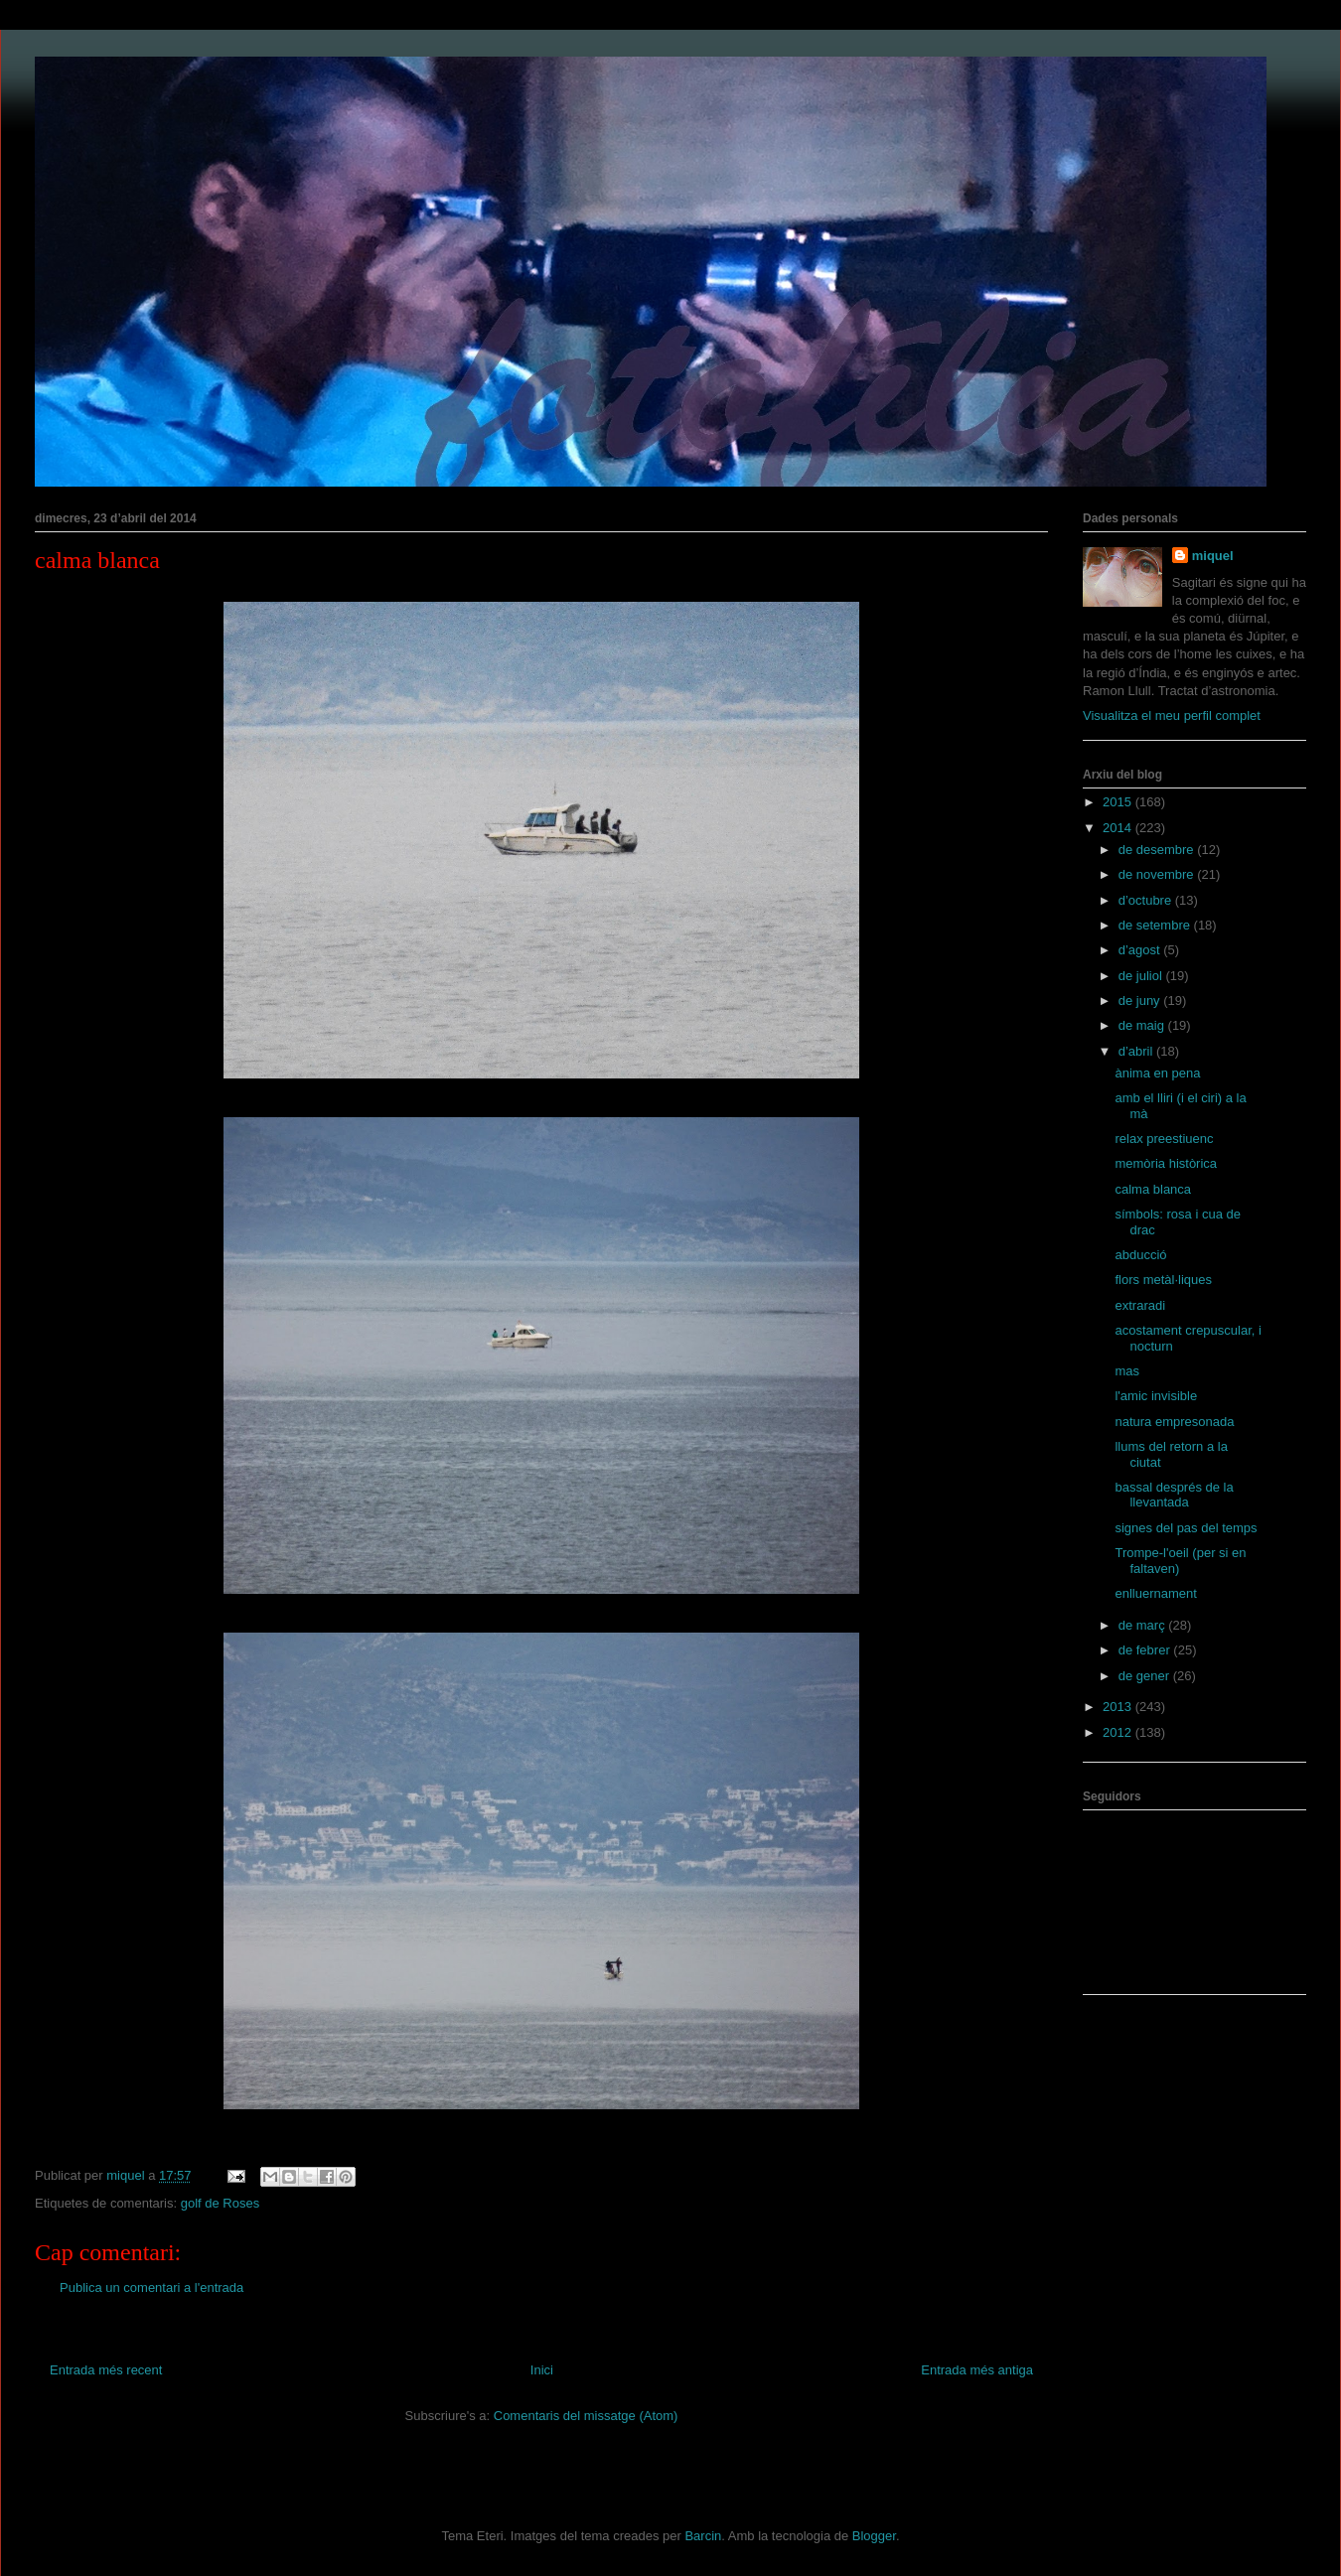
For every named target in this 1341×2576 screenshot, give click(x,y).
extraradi (1140, 1305)
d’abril (1137, 1051)
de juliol (1142, 975)
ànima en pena (1157, 1073)
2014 (1119, 827)
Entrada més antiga (977, 2369)
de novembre (1158, 874)
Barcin (702, 2535)
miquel (1213, 555)
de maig (1143, 1025)
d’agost (1141, 949)
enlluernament (1155, 1593)
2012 (1119, 1732)
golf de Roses (220, 2203)
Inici (541, 2369)
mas (1127, 1370)
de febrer (1146, 1650)
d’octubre (1146, 900)
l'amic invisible (1156, 1395)
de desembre (1158, 849)
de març (1143, 1625)
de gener (1145, 1675)
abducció (1140, 1254)
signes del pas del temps (1186, 1527)
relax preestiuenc (1164, 1138)
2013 (1119, 1706)
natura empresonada (1174, 1421)
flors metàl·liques (1163, 1279)
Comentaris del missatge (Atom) (586, 2415)
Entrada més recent (106, 2369)
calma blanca (1153, 1189)
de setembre (1156, 925)
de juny (1141, 1000)
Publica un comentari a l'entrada (151, 2287)
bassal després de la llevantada (1174, 1495)
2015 (1119, 801)
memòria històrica (1166, 1163)
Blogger (874, 2535)
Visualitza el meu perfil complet (1172, 715)
